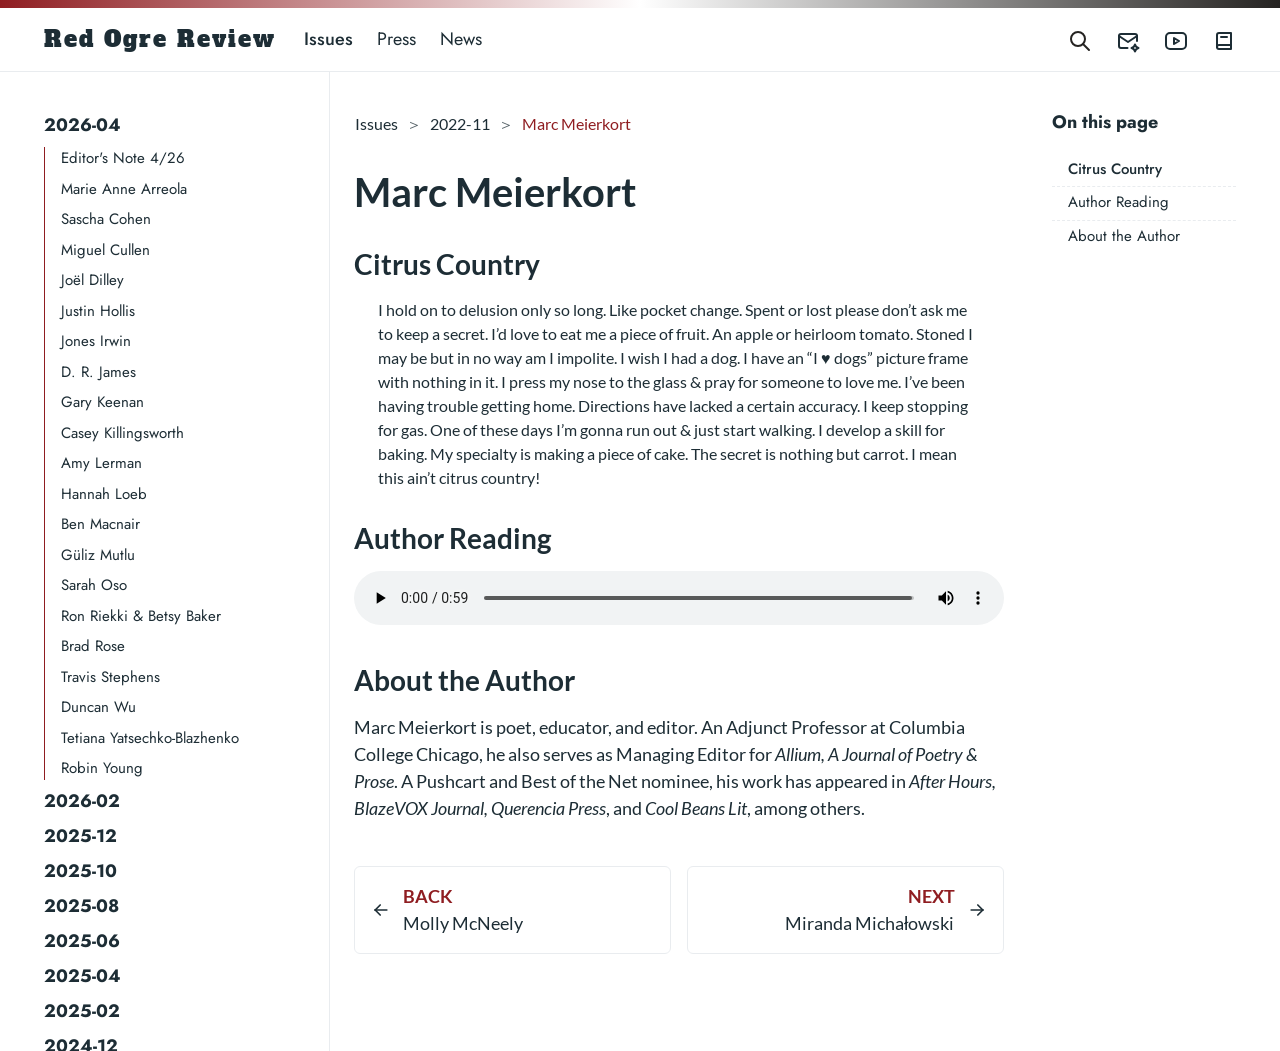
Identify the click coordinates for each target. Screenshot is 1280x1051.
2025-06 (82, 941)
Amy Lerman (101, 463)
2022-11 (460, 123)
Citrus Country (1115, 169)
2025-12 (80, 836)
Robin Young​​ (102, 768)
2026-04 (82, 125)
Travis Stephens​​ (110, 677)
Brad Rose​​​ (93, 646)
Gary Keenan (102, 402)
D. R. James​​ (98, 372)
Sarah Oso (94, 585)
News (461, 39)
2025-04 (82, 976)
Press (396, 39)
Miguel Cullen (105, 250)
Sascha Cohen (106, 219)
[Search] (1080, 39)
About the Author (1124, 236)
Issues (328, 39)
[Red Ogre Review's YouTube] (1164, 39)
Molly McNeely (463, 923)
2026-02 (82, 801)
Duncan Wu (98, 707)
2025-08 (81, 906)
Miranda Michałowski (870, 923)
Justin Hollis (98, 311)
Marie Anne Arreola (124, 189)
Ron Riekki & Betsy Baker (141, 616)
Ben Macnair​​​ (100, 524)
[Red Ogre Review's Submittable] (1116, 39)
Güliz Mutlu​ (98, 555)
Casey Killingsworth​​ (122, 433)
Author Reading (1118, 202)
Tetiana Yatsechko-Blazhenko (150, 738)
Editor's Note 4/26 (123, 158)
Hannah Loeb (104, 494)
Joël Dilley (92, 280)
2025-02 (82, 1011)
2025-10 (80, 871)
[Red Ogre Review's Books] (1212, 39)
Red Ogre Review (160, 39)
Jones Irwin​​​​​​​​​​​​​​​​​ (96, 341)
